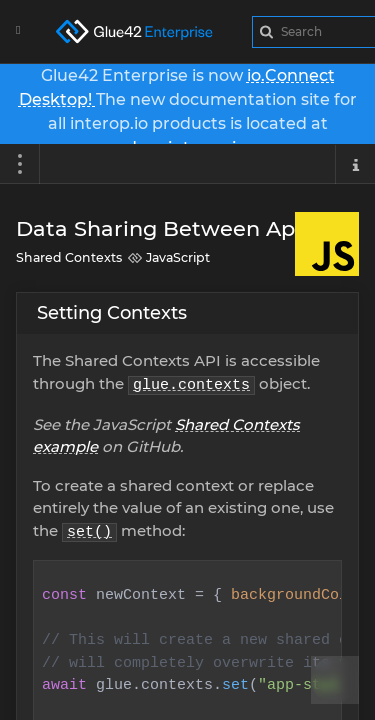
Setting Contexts (112, 313)
